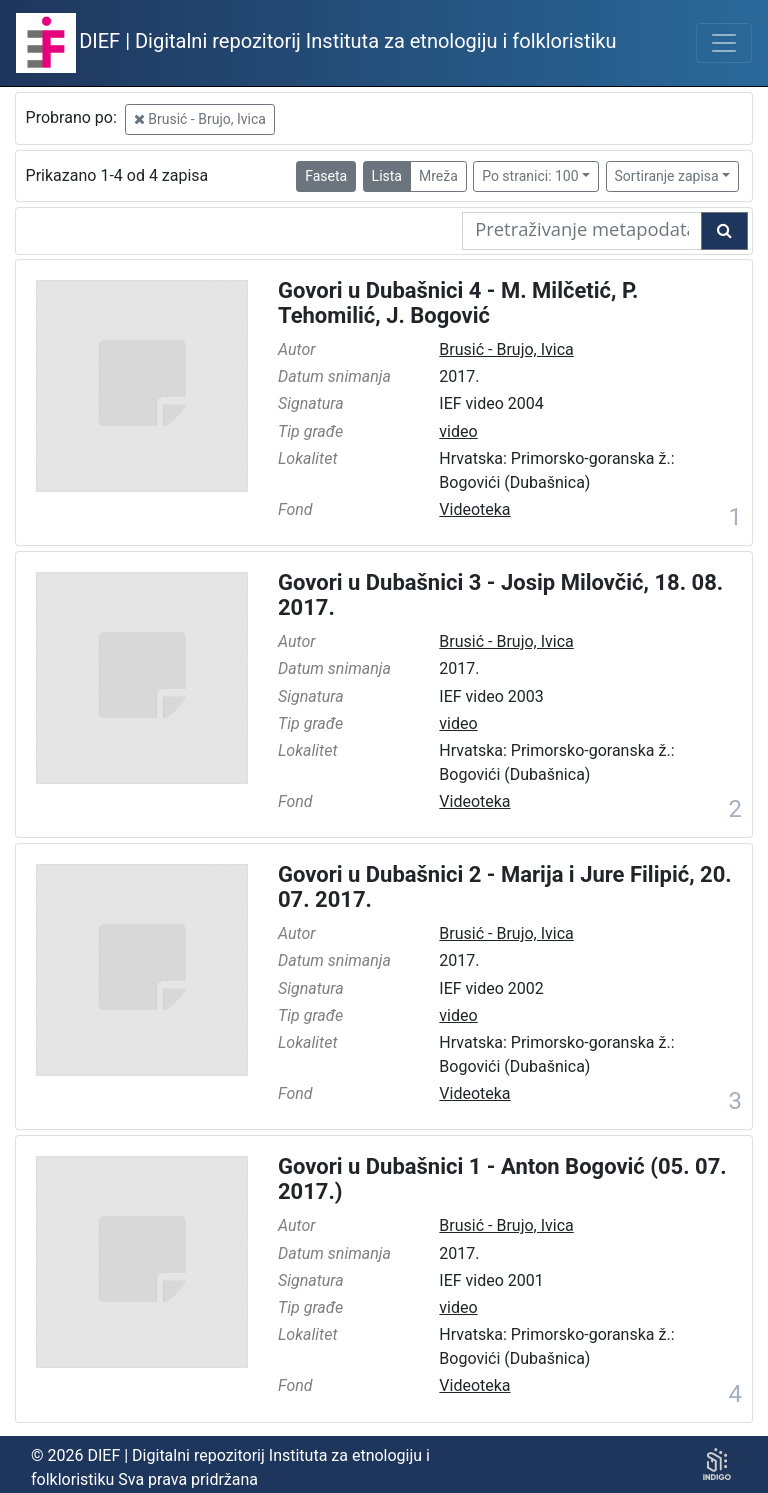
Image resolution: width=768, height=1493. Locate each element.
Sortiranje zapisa (667, 176)
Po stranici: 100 (530, 176)
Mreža (438, 176)
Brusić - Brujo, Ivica (200, 119)
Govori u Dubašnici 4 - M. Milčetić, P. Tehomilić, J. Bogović (458, 303)
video (458, 431)
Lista (387, 176)
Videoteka (474, 509)
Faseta (326, 176)
